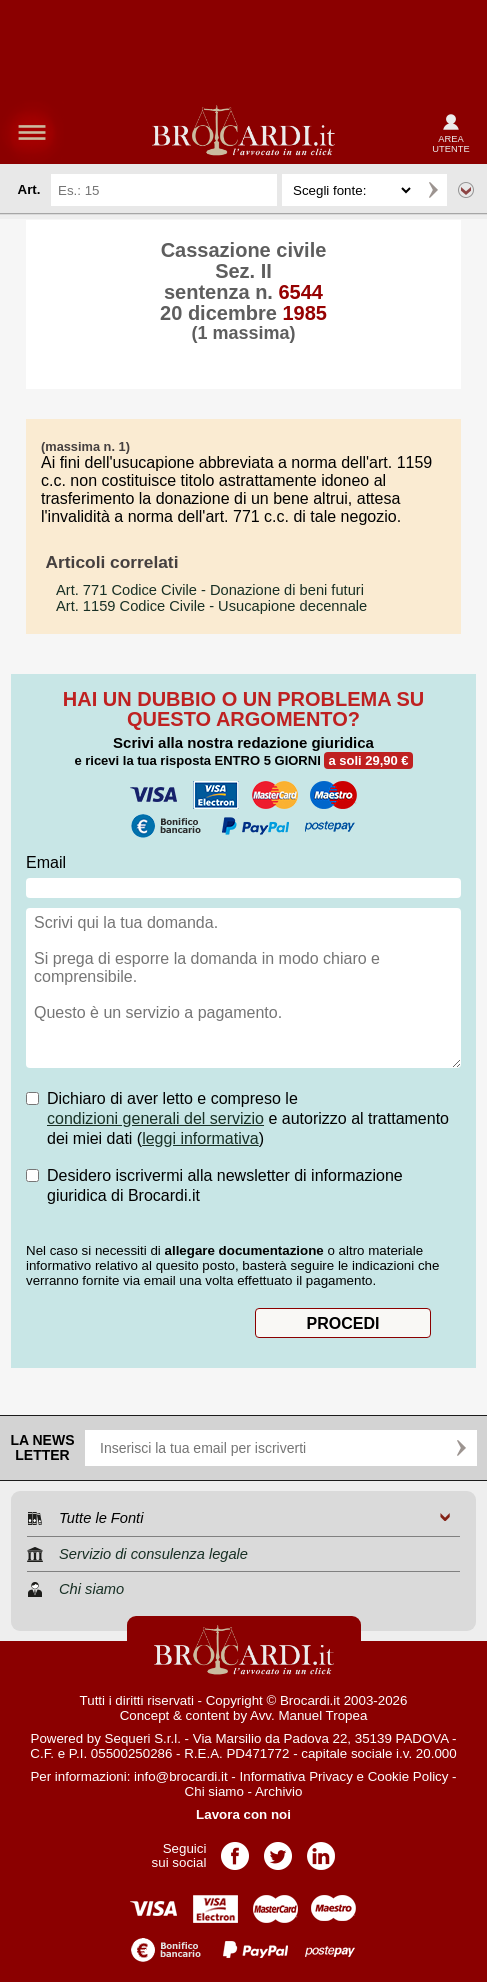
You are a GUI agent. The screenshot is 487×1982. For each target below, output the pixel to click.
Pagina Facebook (235, 1849)
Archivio (278, 1791)
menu (32, 132)
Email (46, 862)
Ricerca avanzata (466, 190)
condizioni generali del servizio (155, 1118)
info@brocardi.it (181, 1776)
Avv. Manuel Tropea (308, 1715)
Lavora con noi (243, 1814)
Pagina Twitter (278, 1849)
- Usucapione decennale (211, 606)
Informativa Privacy (296, 1776)
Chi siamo (214, 1791)
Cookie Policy (408, 1776)
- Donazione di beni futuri (210, 590)
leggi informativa (200, 1138)
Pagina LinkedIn (321, 1849)
